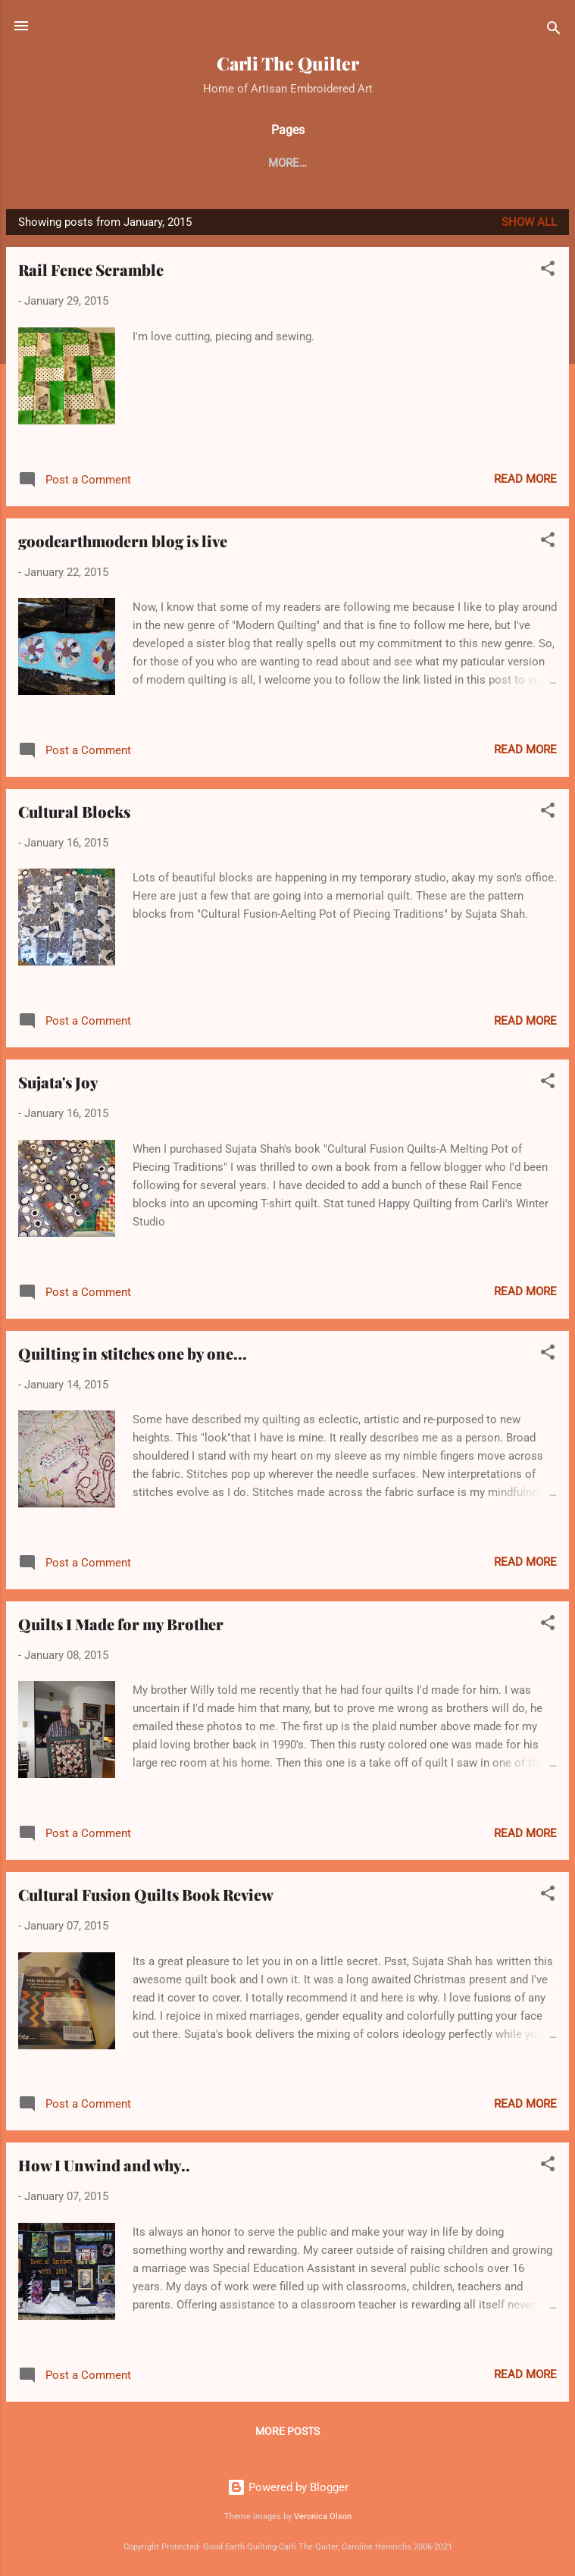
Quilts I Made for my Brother (120, 1624)
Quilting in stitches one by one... (132, 1353)
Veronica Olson (323, 2516)
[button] (548, 271)
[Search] (554, 31)
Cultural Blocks (74, 811)
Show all (529, 222)
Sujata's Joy (58, 1082)
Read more (525, 479)
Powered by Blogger (287, 2487)
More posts (287, 2431)
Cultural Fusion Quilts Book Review (145, 1894)
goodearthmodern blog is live (122, 541)
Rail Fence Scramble (91, 269)
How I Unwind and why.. (104, 2165)
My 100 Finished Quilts (232, 163)
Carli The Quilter (288, 63)
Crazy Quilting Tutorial (396, 163)
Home (124, 163)
